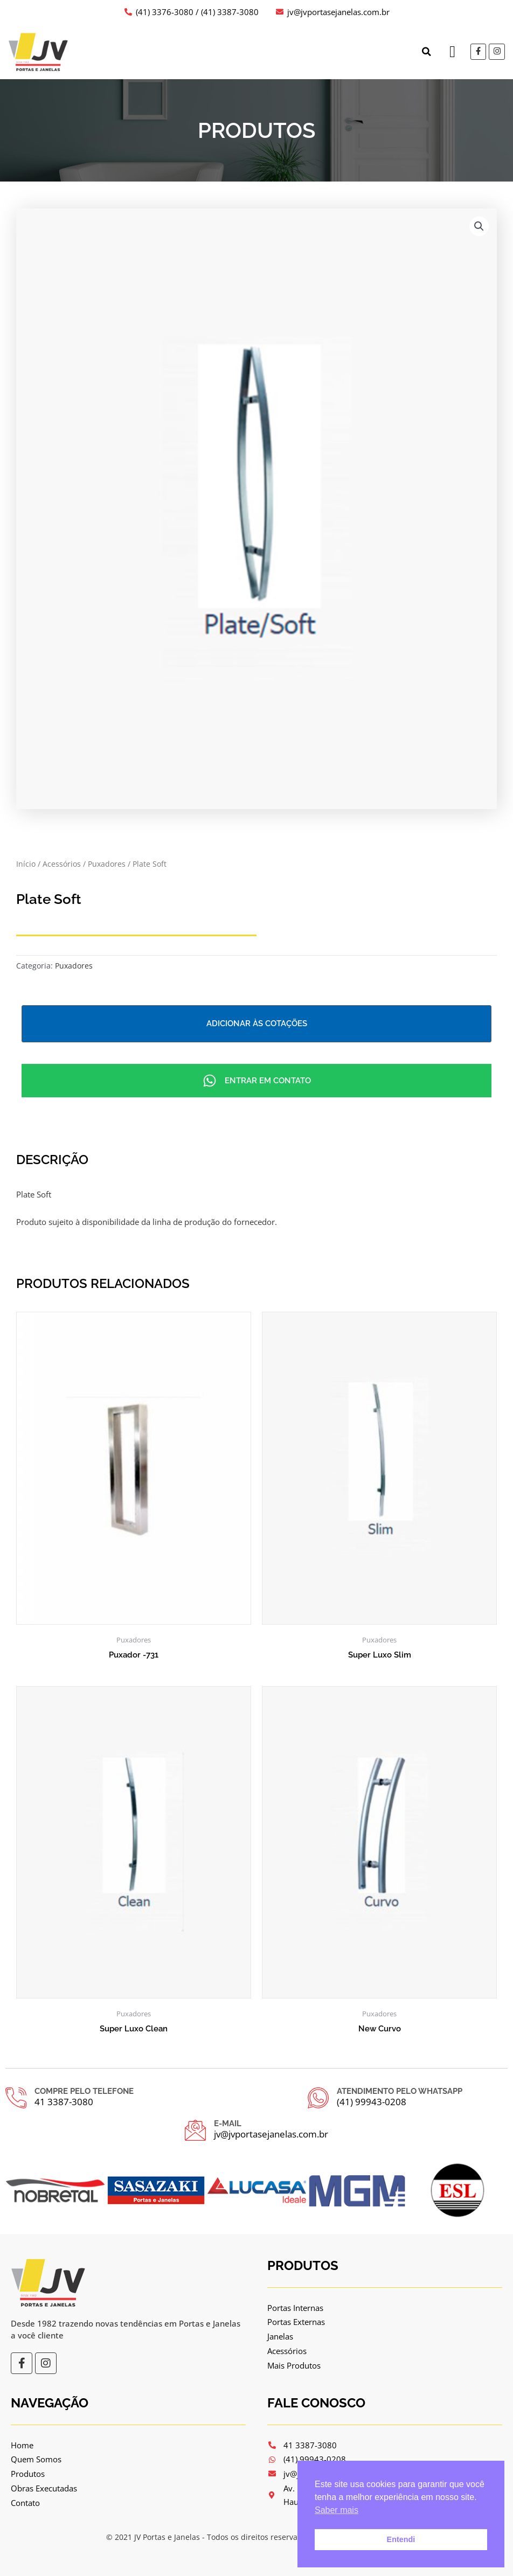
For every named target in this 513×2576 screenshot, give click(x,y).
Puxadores (107, 864)
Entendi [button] (401, 2539)
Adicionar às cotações (256, 1023)
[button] (426, 52)
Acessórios (62, 864)
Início (26, 864)
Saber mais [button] (336, 2510)
